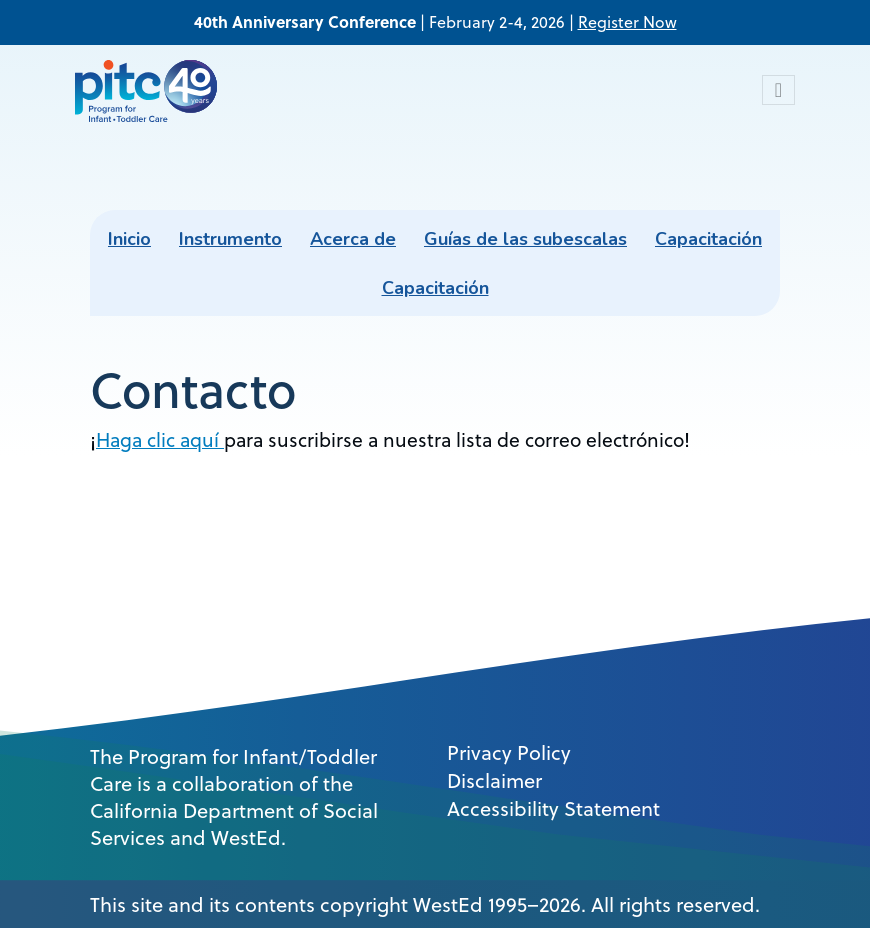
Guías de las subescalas (525, 239)
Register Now (627, 22)
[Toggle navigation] (778, 90)
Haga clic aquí (160, 439)
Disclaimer (494, 781)
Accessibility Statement (553, 809)
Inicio (129, 239)
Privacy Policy (509, 753)
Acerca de (353, 239)
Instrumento (230, 239)
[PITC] (151, 90)
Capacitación (708, 239)
